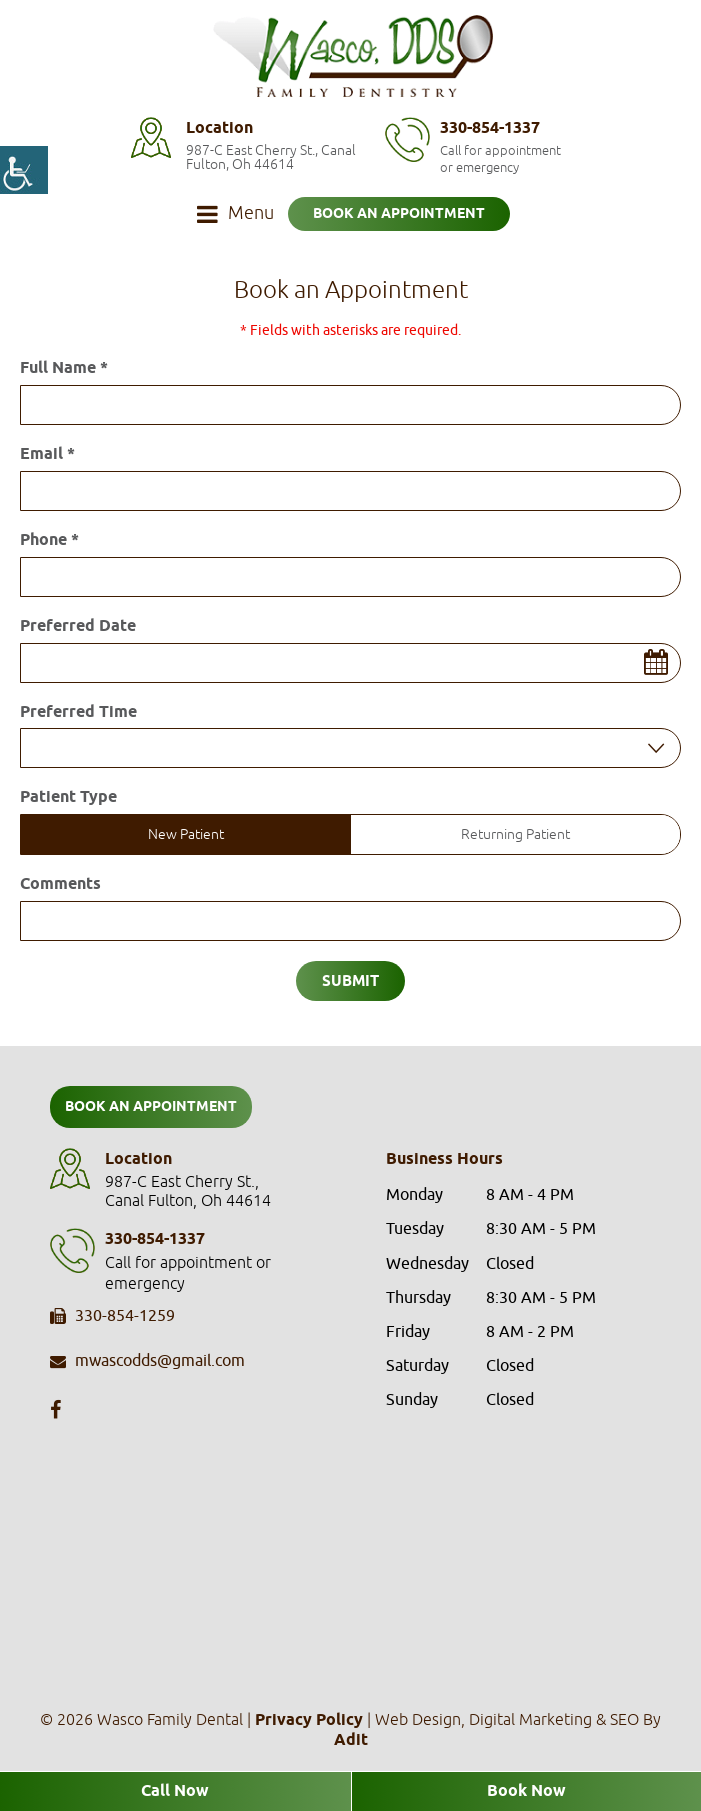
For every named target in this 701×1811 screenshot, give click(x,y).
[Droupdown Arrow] (656, 748)
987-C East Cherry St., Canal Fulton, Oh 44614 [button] (271, 157)
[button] (24, 170)
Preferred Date (78, 627)
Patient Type (68, 798)
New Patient (186, 834)
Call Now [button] (175, 1791)
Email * (47, 455)
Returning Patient (515, 834)
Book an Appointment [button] (399, 214)
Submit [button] (350, 982)
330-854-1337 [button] (490, 128)
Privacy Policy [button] (309, 1720)
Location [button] (219, 128)
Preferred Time (78, 713)
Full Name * (64, 369)
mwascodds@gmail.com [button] (147, 1362)
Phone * (49, 541)
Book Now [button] (526, 1791)
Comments (60, 885)
